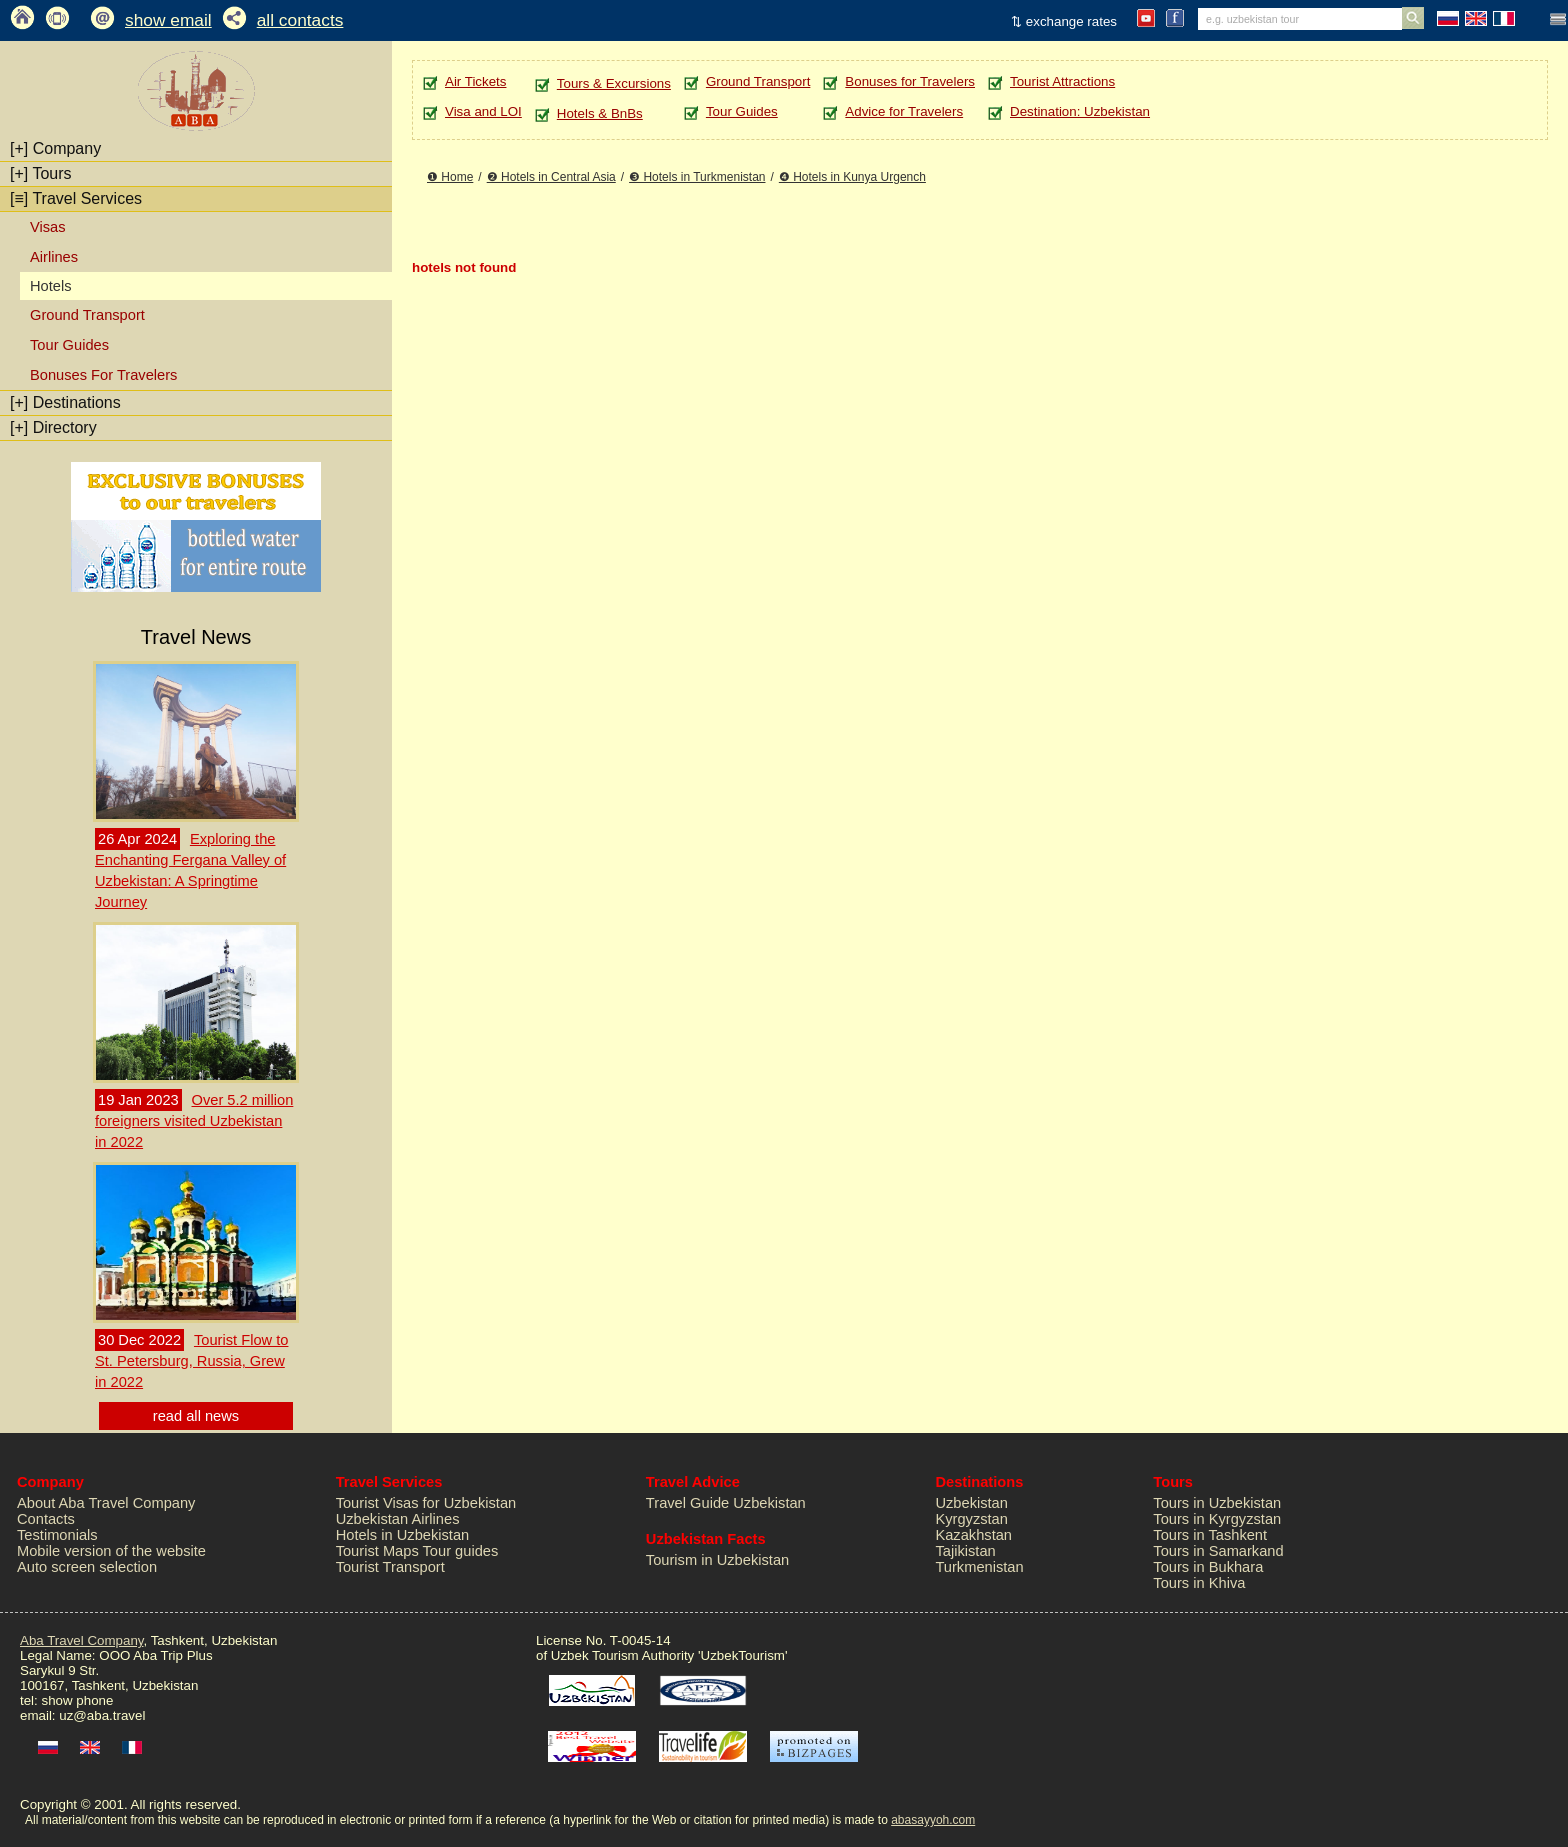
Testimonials (57, 1535)
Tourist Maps (377, 1551)
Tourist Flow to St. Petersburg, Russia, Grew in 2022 (191, 1361)
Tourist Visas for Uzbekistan (426, 1503)
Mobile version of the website (111, 1551)
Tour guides (461, 1551)
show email (168, 20)
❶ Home (450, 177)
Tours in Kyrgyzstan (1217, 1519)
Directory (53, 427)
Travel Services (76, 198)
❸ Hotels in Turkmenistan (697, 177)
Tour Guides (69, 345)
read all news (196, 1416)
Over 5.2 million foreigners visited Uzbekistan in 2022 (194, 1121)
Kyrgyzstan (971, 1519)
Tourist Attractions (1062, 81)
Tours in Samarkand (1218, 1551)
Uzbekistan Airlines (398, 1519)
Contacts (46, 1519)
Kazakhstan (973, 1535)
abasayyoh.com (933, 1820)
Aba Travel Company (81, 1640)
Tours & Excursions (614, 83)
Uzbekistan (971, 1503)
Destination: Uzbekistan (1080, 111)
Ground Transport (87, 315)
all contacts (300, 20)
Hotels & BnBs (600, 113)
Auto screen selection (87, 1567)
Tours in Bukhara (1208, 1567)
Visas (48, 227)
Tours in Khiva (1199, 1583)
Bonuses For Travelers (103, 375)
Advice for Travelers (904, 111)
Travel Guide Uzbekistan (726, 1503)
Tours (41, 173)
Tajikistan (965, 1551)
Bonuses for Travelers (910, 81)
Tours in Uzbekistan (1217, 1503)
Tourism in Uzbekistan (717, 1560)
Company (55, 148)
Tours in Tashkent (1210, 1535)
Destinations (65, 402)
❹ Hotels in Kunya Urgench (852, 177)
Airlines (54, 257)
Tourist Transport (390, 1567)
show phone (77, 1700)
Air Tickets (475, 81)
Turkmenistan (979, 1567)
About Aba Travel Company (106, 1503)
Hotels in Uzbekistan (403, 1535)
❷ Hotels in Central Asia (551, 177)
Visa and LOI (483, 111)
